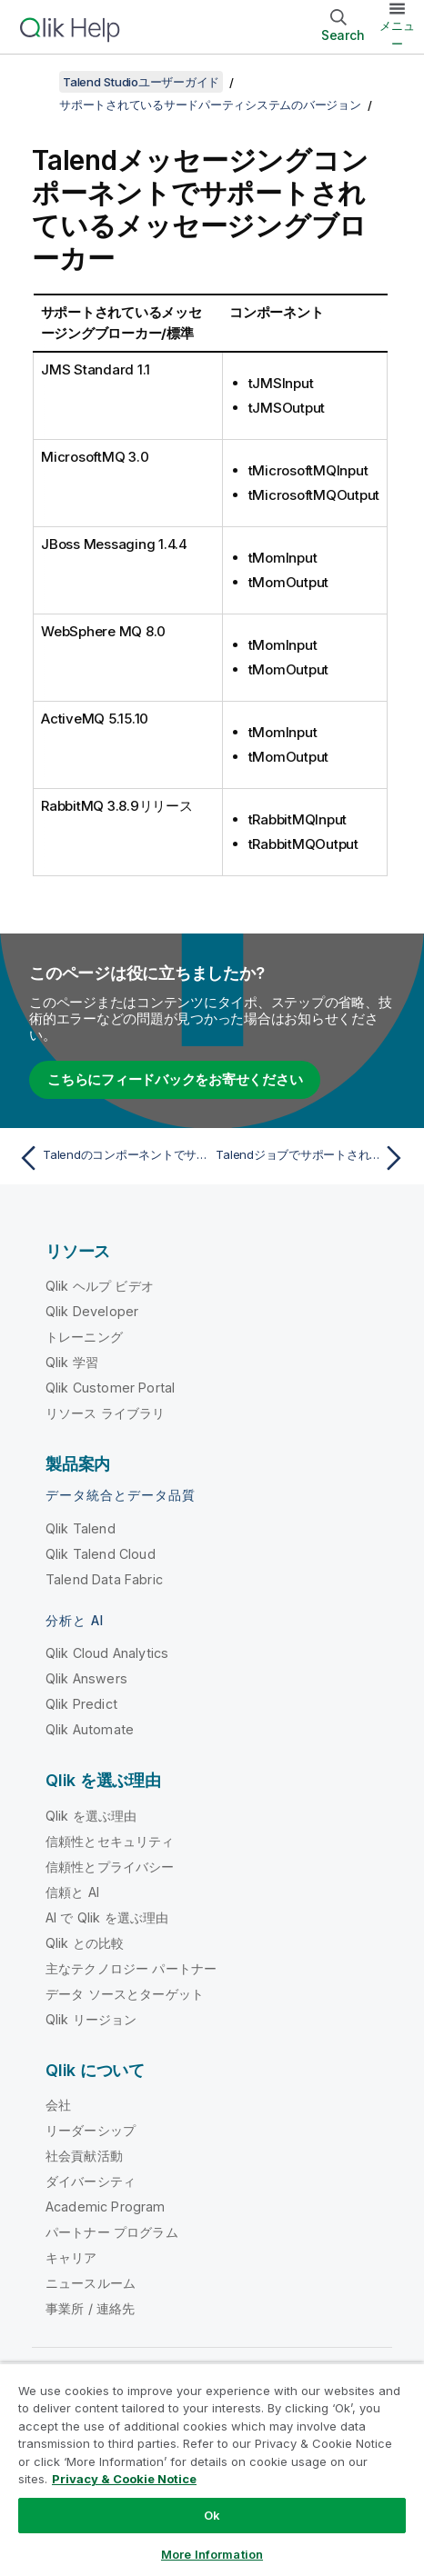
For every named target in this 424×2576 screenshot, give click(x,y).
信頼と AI (72, 1892)
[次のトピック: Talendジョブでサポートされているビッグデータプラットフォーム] (313, 1158)
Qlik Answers (86, 1678)
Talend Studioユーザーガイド (141, 82)
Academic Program (105, 2206)
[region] (212, 2469)
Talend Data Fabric (104, 1579)
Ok (212, 2515)
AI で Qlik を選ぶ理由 (106, 1917)
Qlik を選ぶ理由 (91, 1815)
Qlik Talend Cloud (100, 1554)
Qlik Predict (81, 1704)
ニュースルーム (90, 2283)
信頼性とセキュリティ (110, 1841)
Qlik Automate (89, 1729)
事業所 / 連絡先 (90, 2308)
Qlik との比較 (84, 1943)
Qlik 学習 (71, 1362)
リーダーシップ (90, 2130)
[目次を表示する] (36, 82)
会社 (58, 2104)
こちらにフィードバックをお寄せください (174, 1079)
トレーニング (84, 1336)
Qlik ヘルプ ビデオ (99, 1285)
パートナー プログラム (111, 2232)
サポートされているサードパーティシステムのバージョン (210, 104)
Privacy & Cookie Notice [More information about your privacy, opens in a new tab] (124, 2478)
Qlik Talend (80, 1528)
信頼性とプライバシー (110, 1866)
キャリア (71, 2257)
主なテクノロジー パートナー (131, 1968)
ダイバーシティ (90, 2181)
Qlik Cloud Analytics (106, 1653)
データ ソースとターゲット (124, 1994)
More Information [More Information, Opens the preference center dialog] (212, 2554)
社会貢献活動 (84, 2155)
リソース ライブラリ (105, 1413)
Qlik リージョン (91, 2019)
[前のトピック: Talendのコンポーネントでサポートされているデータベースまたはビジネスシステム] (111, 1158)
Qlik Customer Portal (110, 1387)
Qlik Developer (91, 1311)
